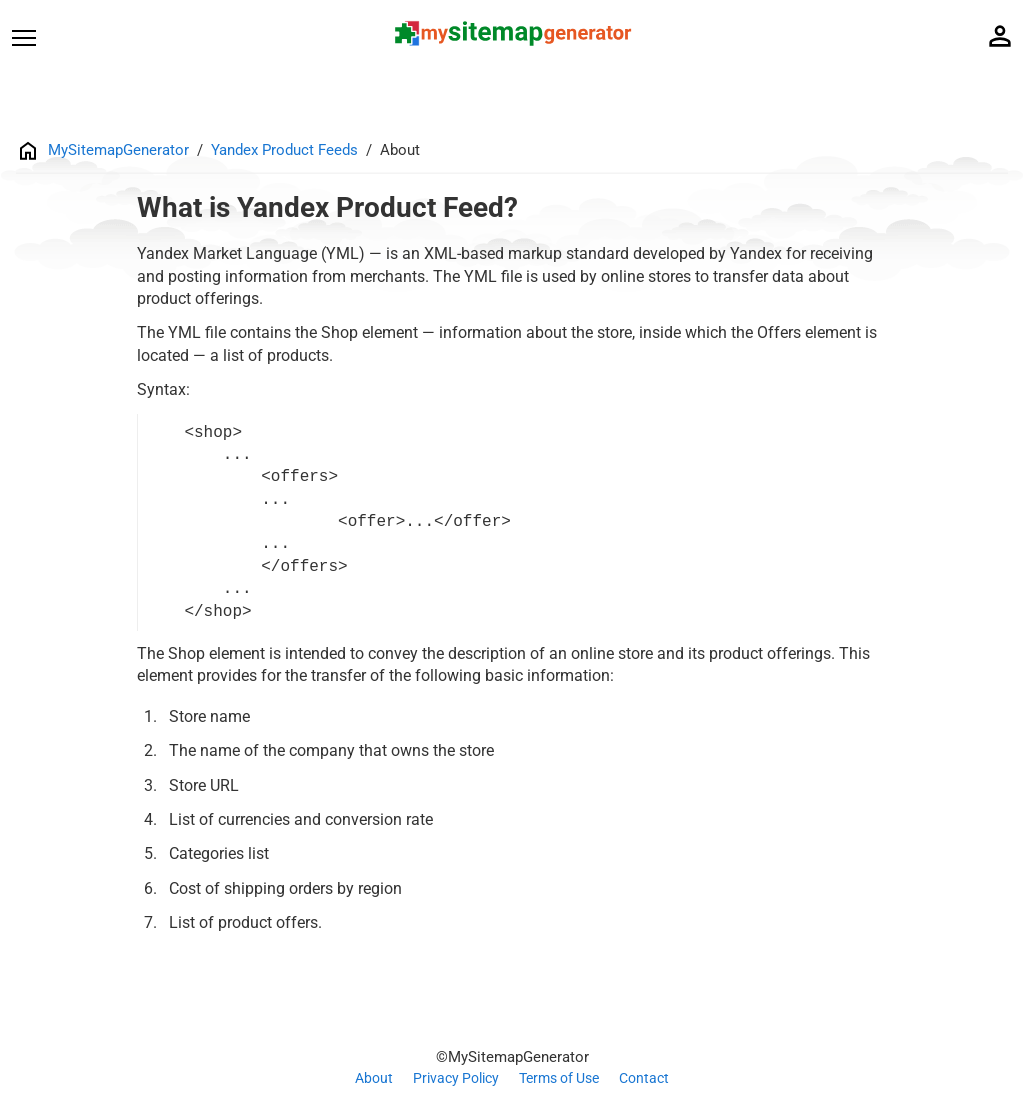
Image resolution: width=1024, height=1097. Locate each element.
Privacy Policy (456, 1078)
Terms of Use (559, 1078)
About (374, 1078)
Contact (644, 1078)
